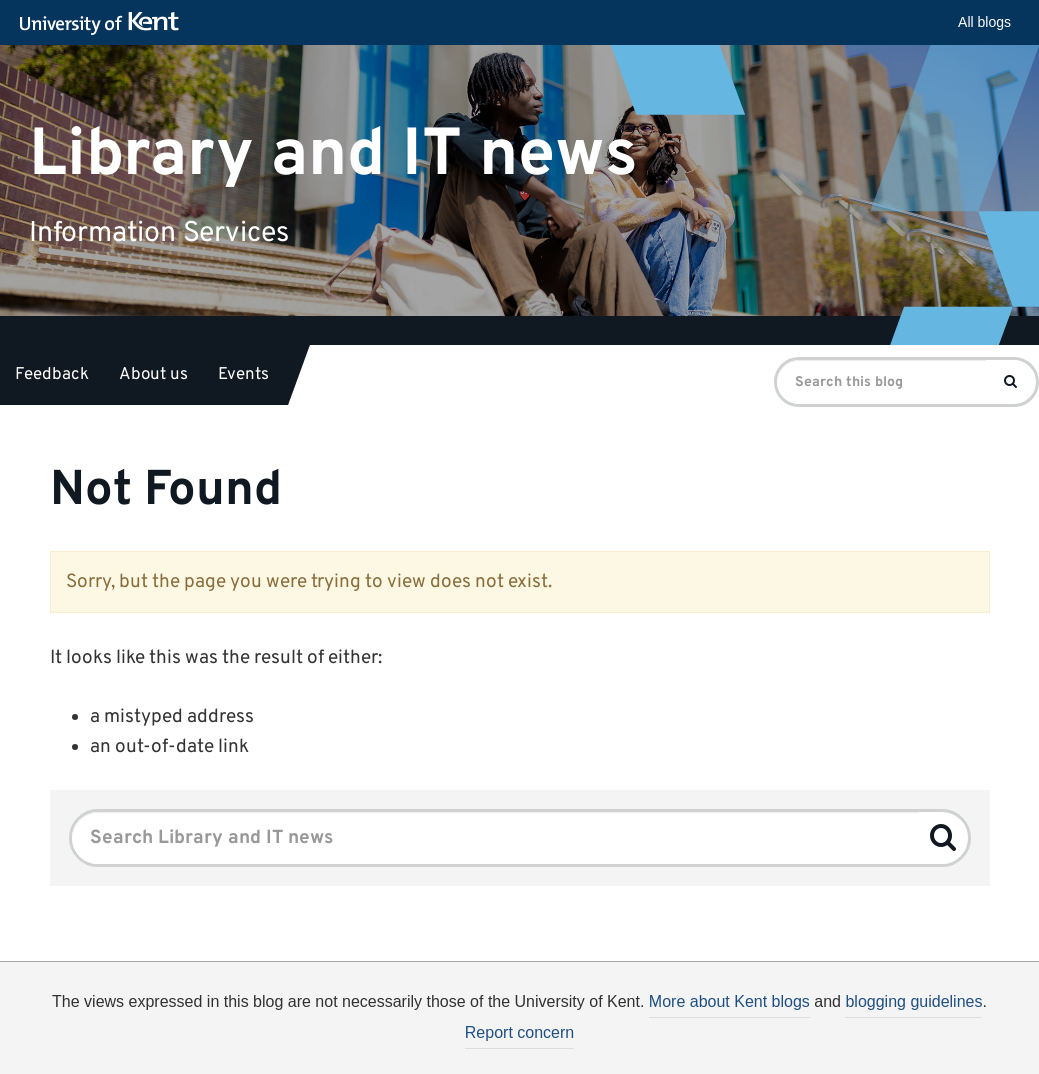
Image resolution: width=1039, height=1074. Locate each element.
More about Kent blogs (729, 1001)
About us (153, 375)
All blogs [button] (984, 22)
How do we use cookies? (651, 1052)
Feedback (52, 375)
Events (243, 375)
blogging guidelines (913, 1001)
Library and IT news (333, 154)
